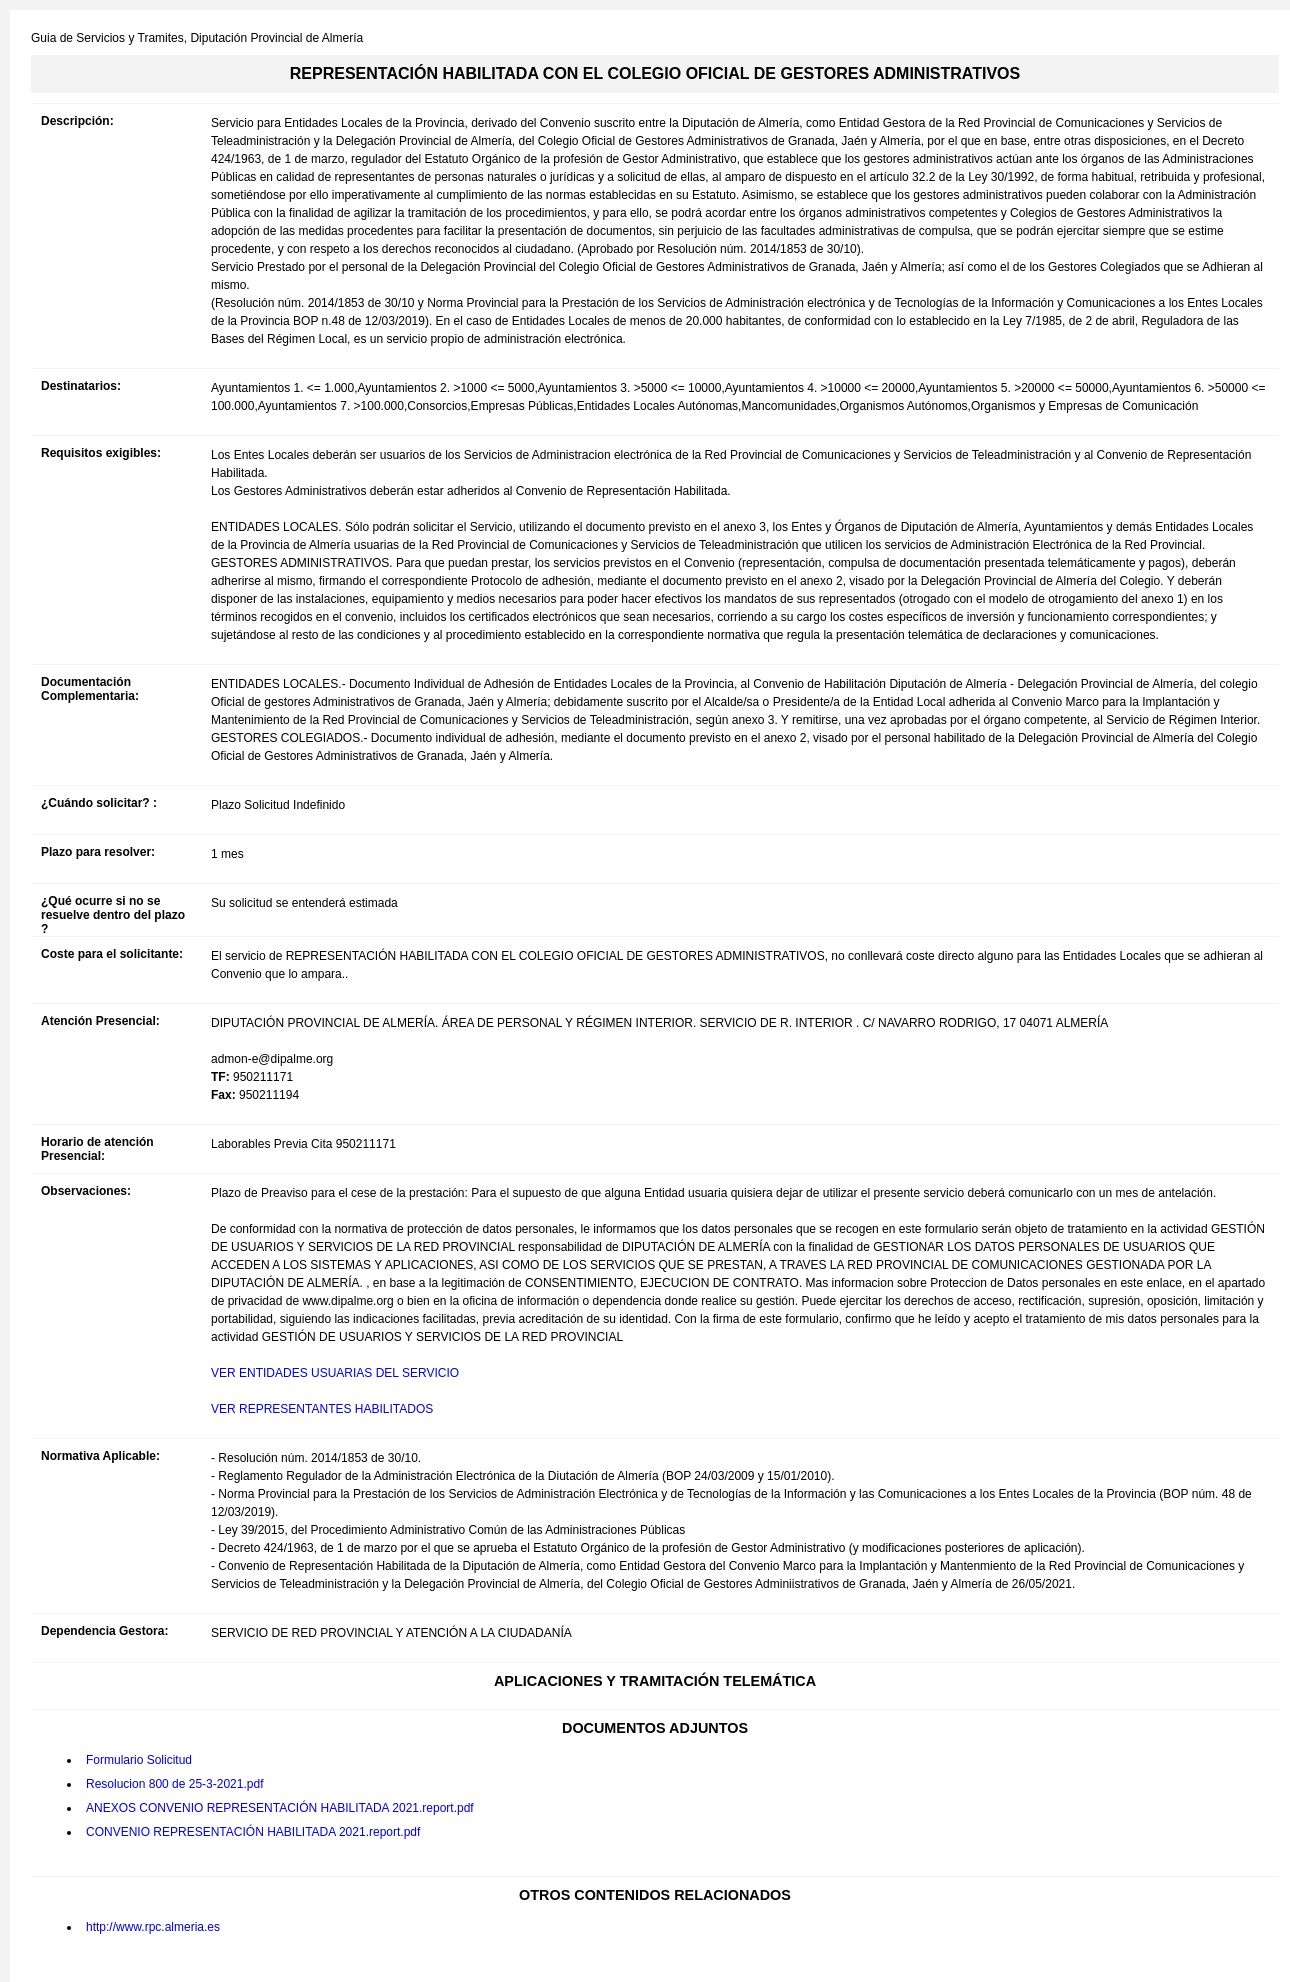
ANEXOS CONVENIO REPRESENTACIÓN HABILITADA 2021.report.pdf (280, 1808)
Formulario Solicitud (139, 1760)
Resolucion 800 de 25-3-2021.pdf (174, 1784)
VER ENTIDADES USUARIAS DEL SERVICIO (335, 1373)
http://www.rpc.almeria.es (153, 1927)
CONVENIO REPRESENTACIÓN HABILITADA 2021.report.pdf (253, 1832)
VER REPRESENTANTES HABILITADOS (322, 1409)
